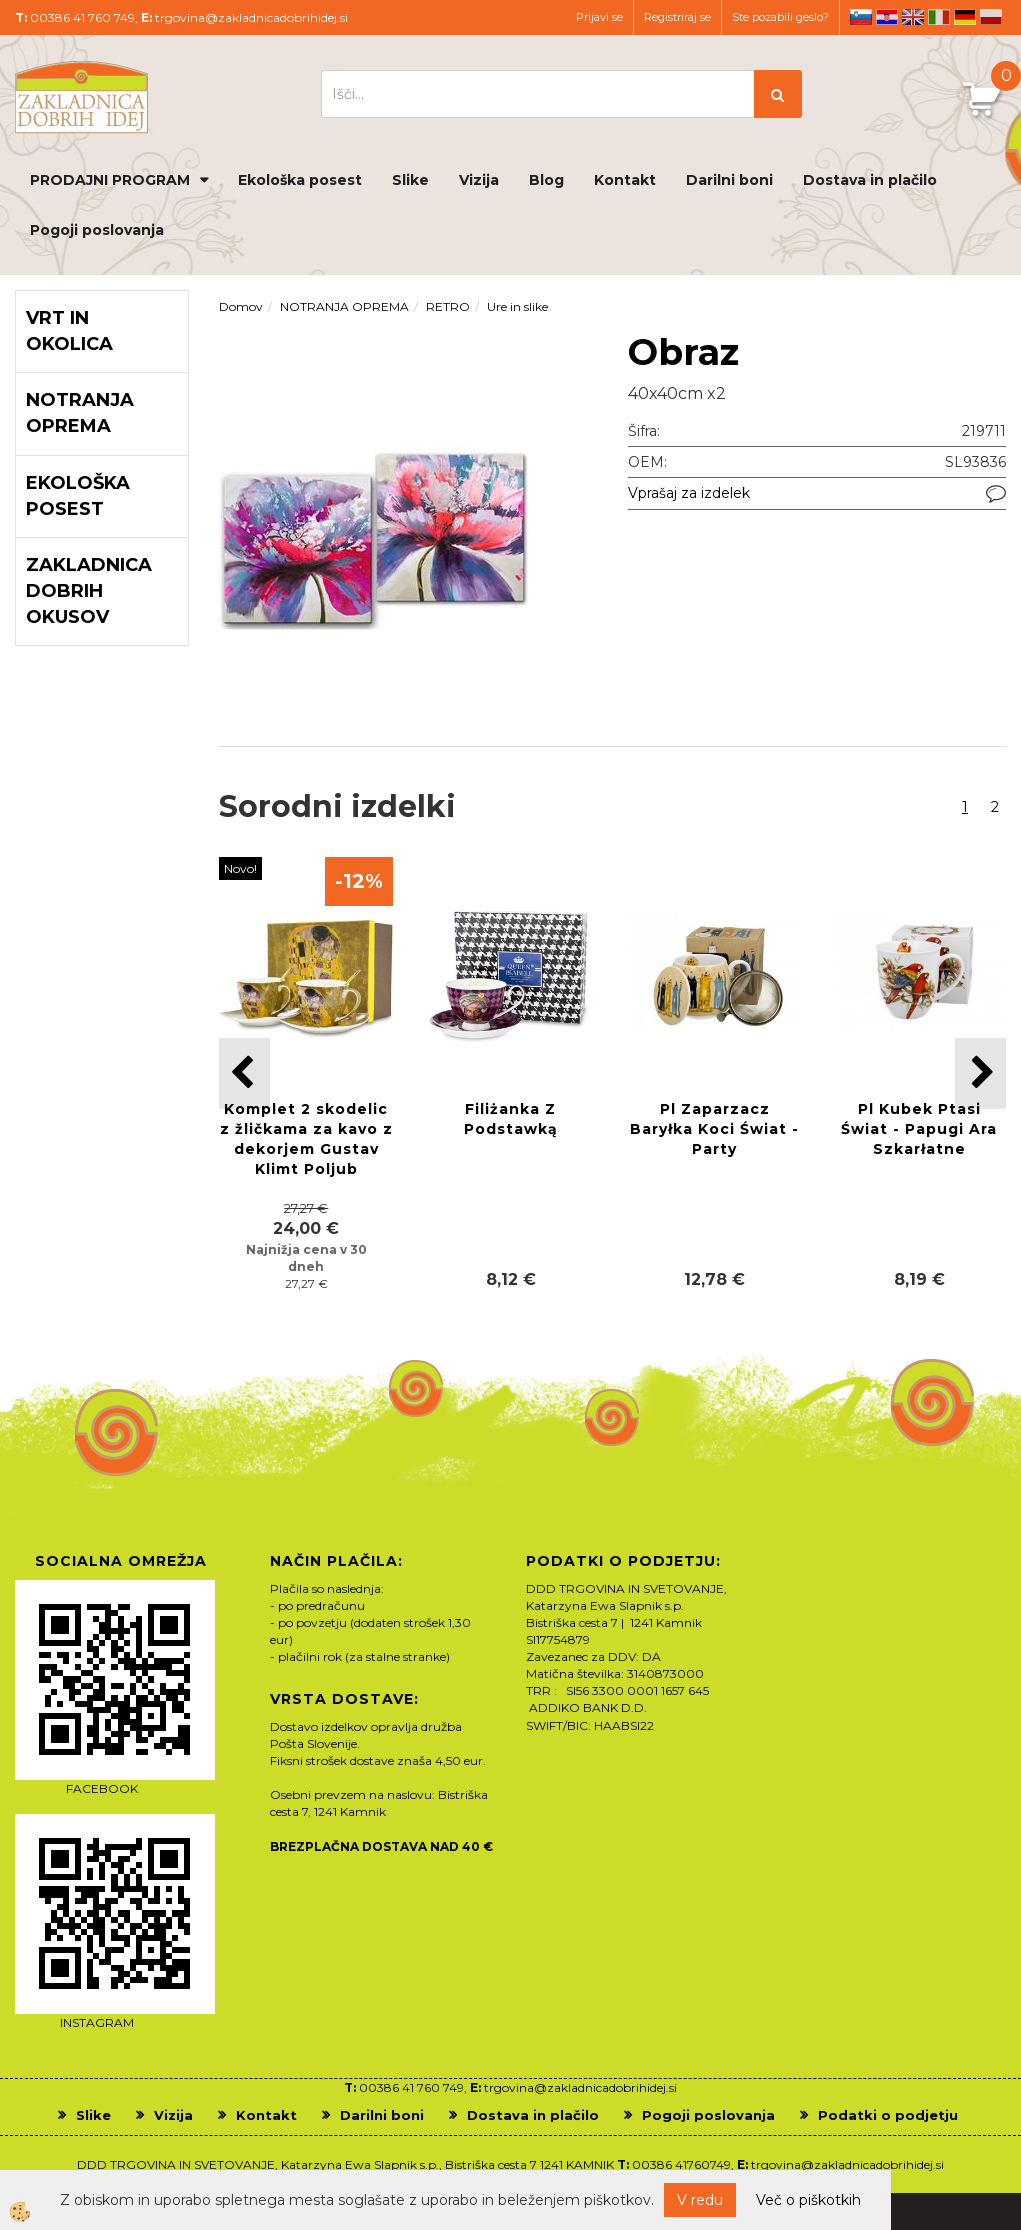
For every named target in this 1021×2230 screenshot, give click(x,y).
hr (887, 17)
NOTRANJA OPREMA (344, 306)
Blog (546, 180)
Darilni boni (729, 180)
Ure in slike (517, 306)
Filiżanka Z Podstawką (511, 1119)
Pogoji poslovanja (97, 230)
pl (991, 17)
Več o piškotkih (808, 2200)
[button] (980, 1073)
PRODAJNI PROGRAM (110, 180)
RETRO (448, 306)
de (965, 17)
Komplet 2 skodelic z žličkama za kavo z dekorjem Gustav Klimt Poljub (306, 1139)
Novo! (240, 868)
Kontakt (625, 180)
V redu (700, 2200)
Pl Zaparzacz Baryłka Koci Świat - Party (714, 1129)
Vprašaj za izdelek (689, 493)
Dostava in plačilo (870, 180)
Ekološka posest (300, 180)
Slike (410, 180)
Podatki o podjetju (888, 2115)
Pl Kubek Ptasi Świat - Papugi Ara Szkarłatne (919, 1129)
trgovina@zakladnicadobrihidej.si (251, 17)
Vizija (479, 180)
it (939, 17)
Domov (241, 306)
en (913, 17)
